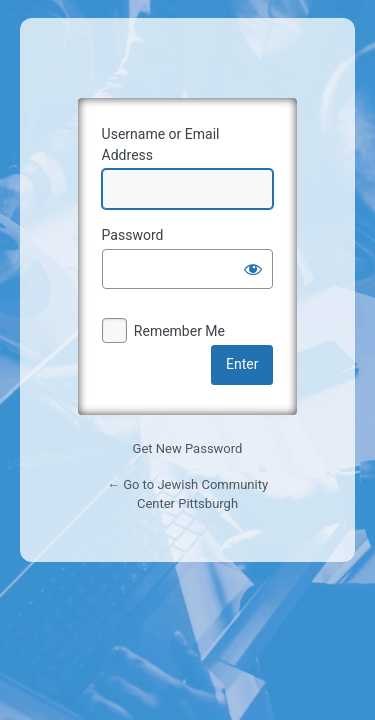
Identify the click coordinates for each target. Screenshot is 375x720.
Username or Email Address (161, 144)
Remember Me (179, 331)
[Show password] (253, 269)
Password (133, 235)
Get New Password (188, 448)
